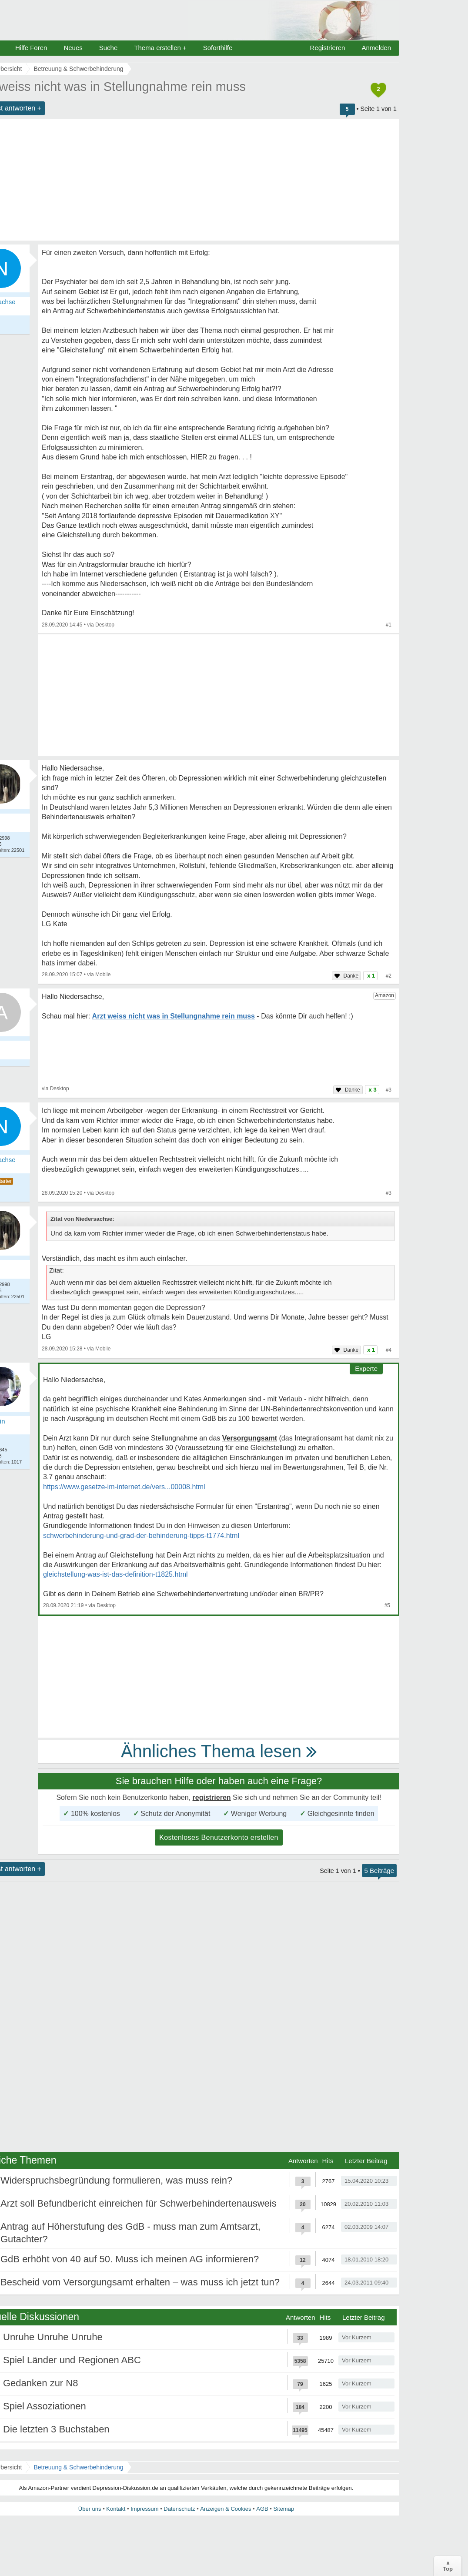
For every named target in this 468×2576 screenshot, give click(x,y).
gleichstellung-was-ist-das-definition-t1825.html (115, 1574)
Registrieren (327, 47)
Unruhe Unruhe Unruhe (53, 2336)
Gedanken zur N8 (40, 2383)
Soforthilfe (218, 47)
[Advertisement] (218, 695)
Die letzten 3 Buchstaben (56, 2429)
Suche (108, 47)
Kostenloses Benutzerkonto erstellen (218, 1837)
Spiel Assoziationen (44, 2406)
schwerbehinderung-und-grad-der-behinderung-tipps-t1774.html (141, 1535)
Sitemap (283, 2509)
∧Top (448, 2566)
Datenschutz (179, 2509)
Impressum (144, 2509)
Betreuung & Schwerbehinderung (78, 2467)
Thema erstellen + (160, 47)
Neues (73, 47)
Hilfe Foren (31, 47)
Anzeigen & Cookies (225, 2509)
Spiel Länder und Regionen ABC (72, 2360)
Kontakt (115, 2509)
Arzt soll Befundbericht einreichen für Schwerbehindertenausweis (138, 2203)
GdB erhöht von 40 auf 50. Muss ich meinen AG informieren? (129, 2259)
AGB (262, 2509)
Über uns (89, 2509)
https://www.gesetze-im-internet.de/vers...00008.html (124, 1487)
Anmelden (376, 47)
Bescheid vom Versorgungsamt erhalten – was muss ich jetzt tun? (140, 2282)
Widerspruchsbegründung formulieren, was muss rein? (116, 2180)
